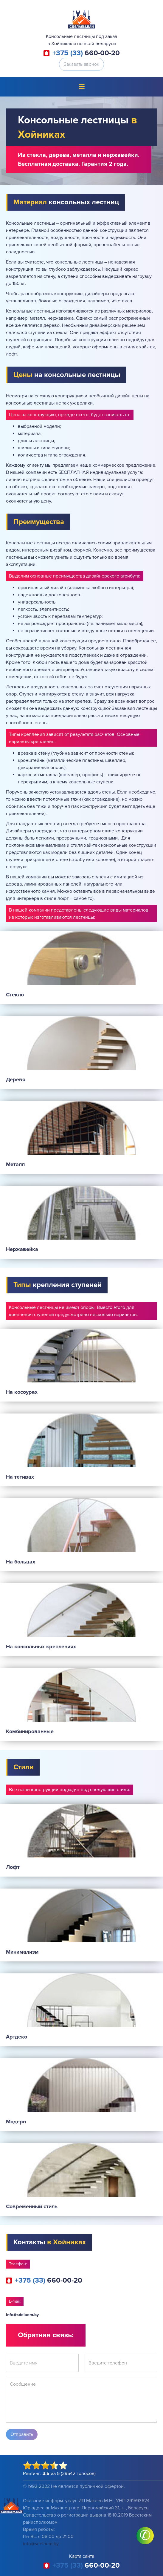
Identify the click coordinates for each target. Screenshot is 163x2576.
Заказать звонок (81, 64)
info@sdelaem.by (22, 2314)
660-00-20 (86, 53)
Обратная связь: (46, 2335)
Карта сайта (81, 2556)
